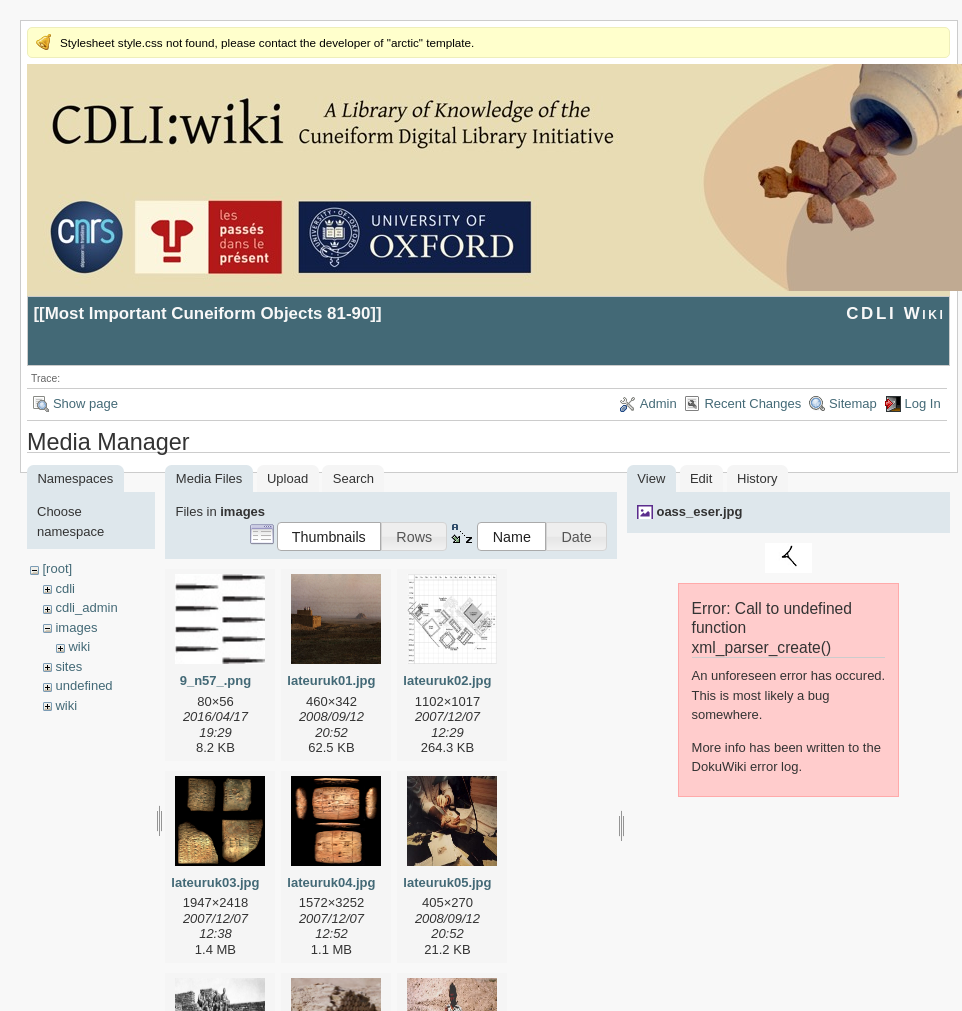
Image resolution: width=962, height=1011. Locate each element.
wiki (79, 646)
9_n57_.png (216, 680)
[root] (57, 568)
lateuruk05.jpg (447, 882)
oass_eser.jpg (699, 511)
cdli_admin (86, 607)
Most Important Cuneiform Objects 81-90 (208, 313)
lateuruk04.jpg (331, 882)
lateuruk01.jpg (331, 680)
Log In (923, 403)
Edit (701, 478)
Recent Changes (752, 403)
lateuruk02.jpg (447, 680)
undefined (83, 685)
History (757, 478)
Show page (85, 403)
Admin (658, 403)
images (76, 627)
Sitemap (853, 403)
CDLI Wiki (895, 313)
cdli (65, 588)
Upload (287, 478)
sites (68, 666)
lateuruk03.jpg (215, 882)
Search (353, 478)
